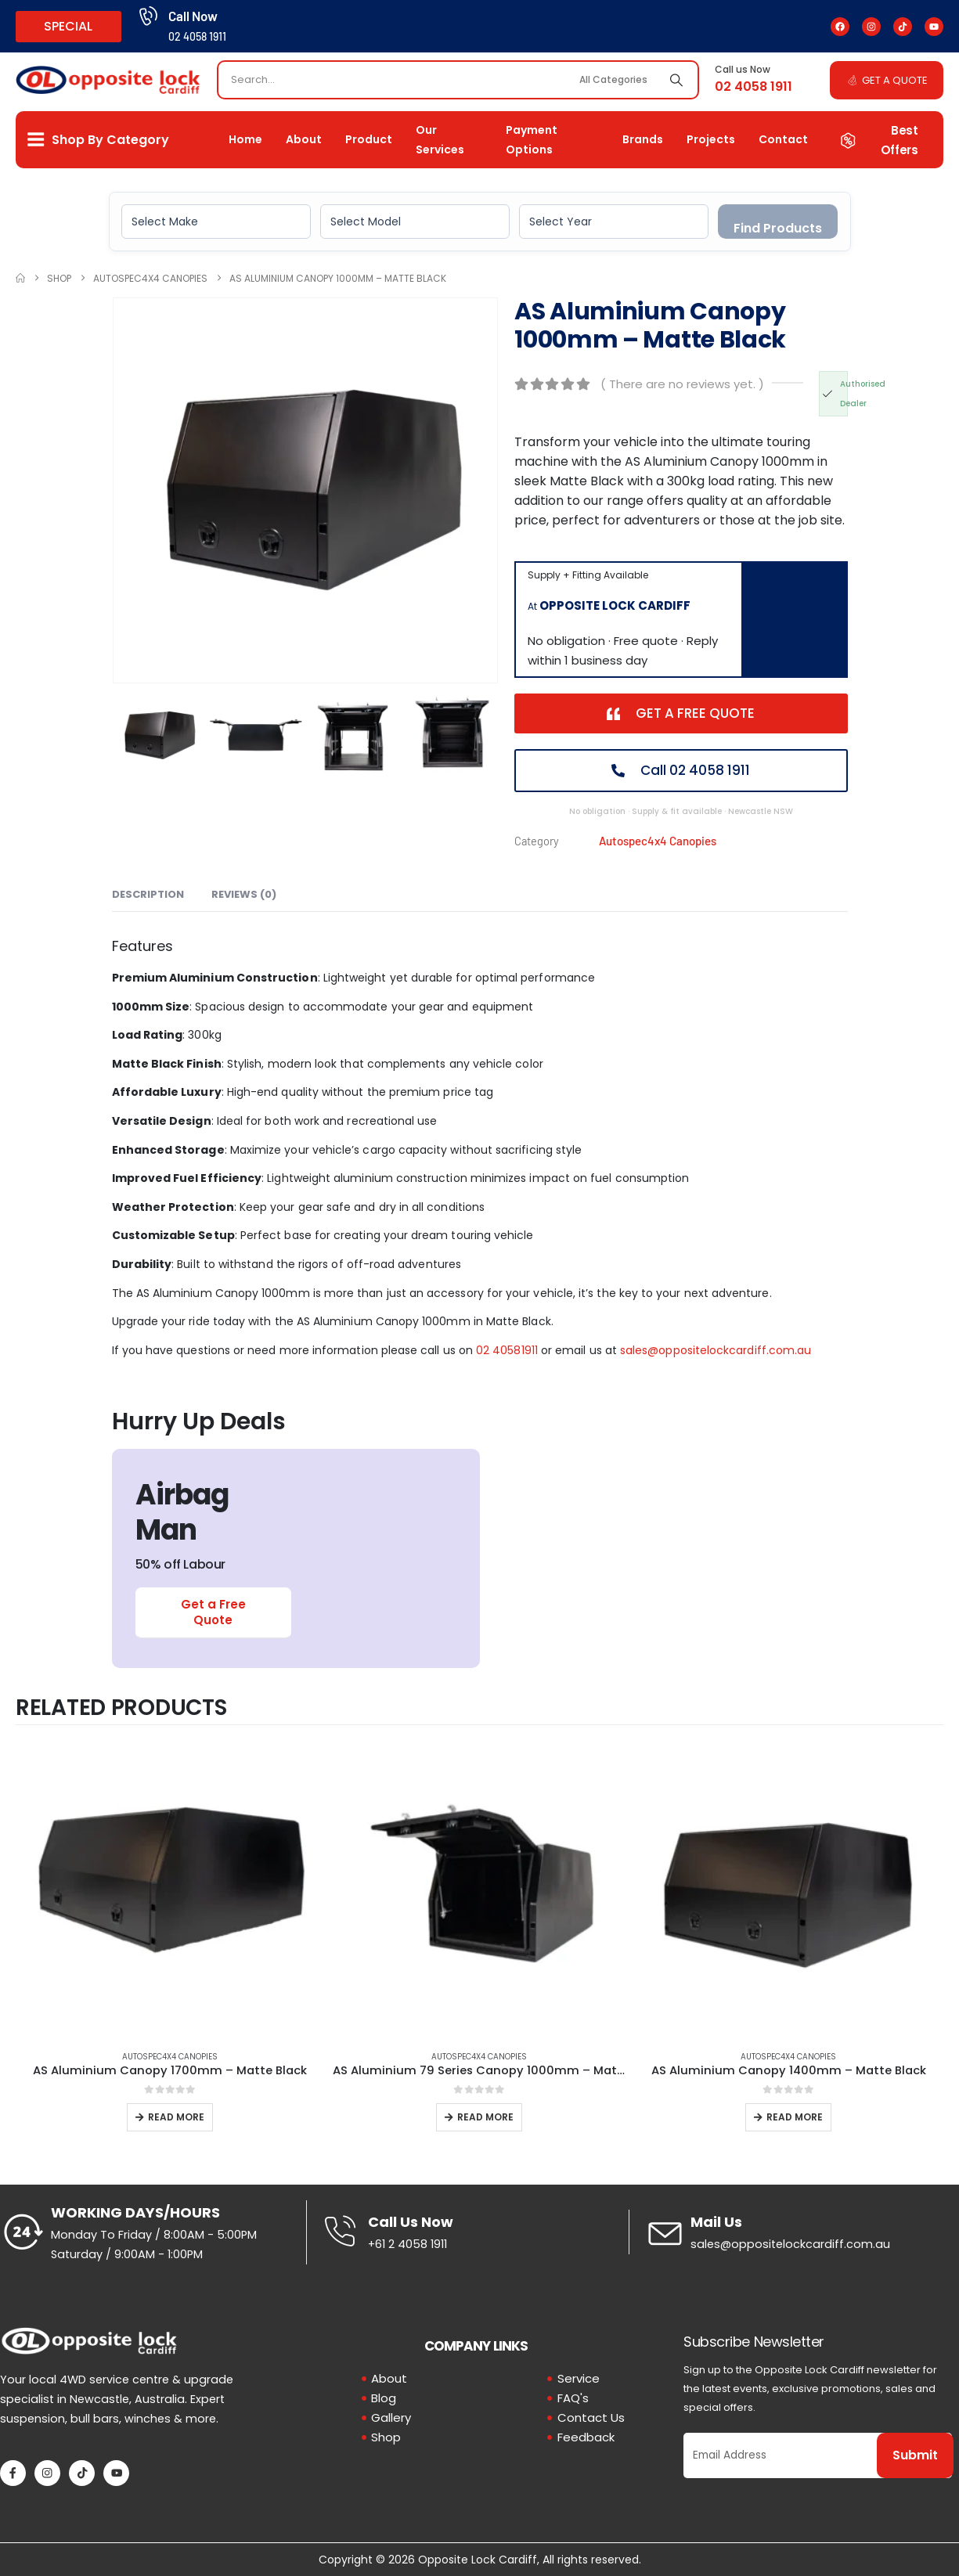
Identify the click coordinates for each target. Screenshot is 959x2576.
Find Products (778, 228)
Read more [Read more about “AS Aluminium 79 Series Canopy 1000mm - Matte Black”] (485, 2117)
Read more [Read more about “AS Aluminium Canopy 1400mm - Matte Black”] (794, 2117)
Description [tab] (148, 894)
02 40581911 (507, 1350)
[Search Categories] (615, 80)
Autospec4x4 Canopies (657, 841)
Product (368, 139)
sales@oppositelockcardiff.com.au (715, 1350)
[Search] (676, 80)
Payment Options (531, 140)
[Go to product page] (170, 1890)
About (304, 139)
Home (245, 139)
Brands (642, 139)
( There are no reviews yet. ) (682, 384)
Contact (783, 139)
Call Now (193, 15)
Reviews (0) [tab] (243, 894)
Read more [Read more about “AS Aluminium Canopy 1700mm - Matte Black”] (176, 2117)
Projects (711, 139)
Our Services (440, 140)
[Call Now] (147, 16)
